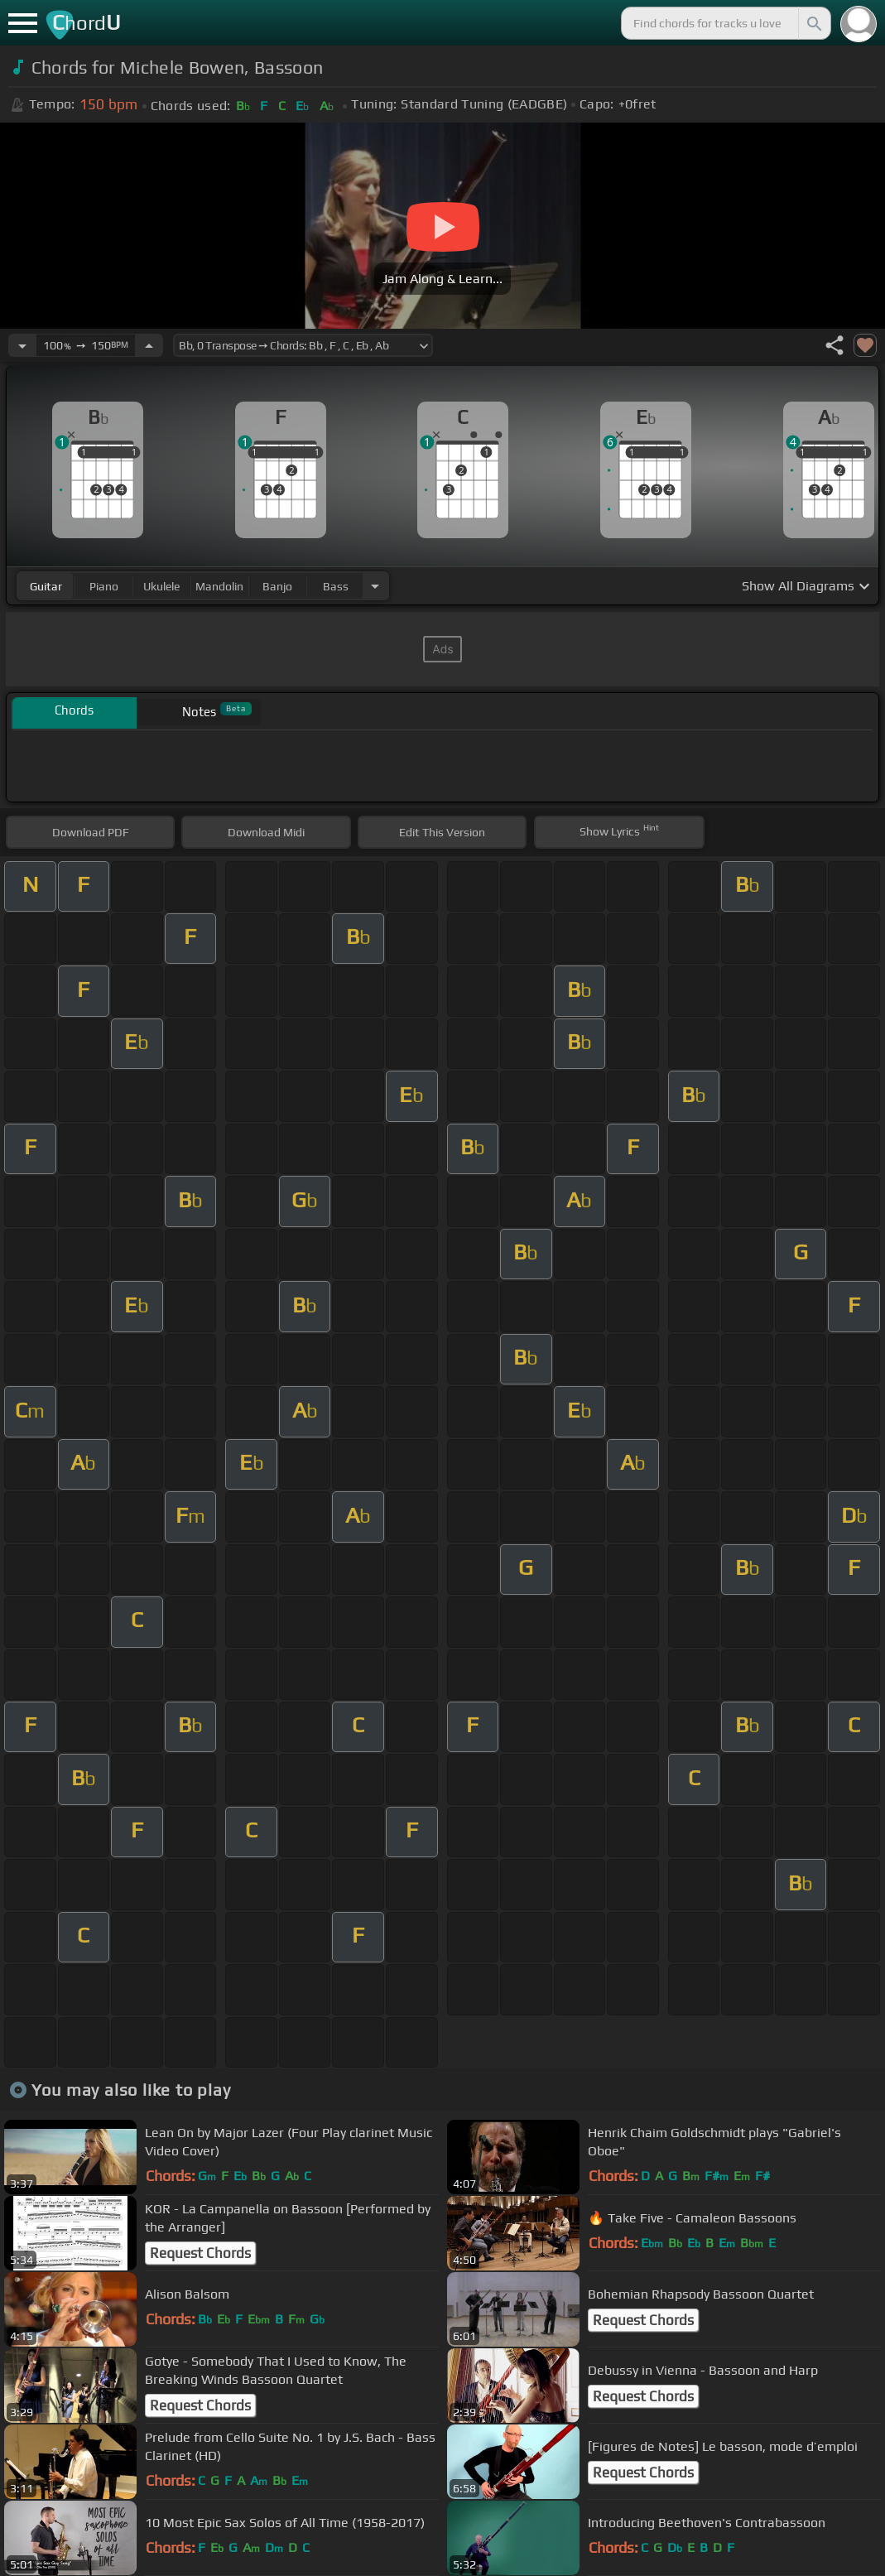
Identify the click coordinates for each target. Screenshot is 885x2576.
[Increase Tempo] (149, 345)
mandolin (219, 586)
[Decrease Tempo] (22, 345)
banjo (277, 586)
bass (336, 586)
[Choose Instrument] (375, 586)
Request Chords (200, 2253)
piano (103, 586)
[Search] (813, 23)
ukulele (161, 586)
